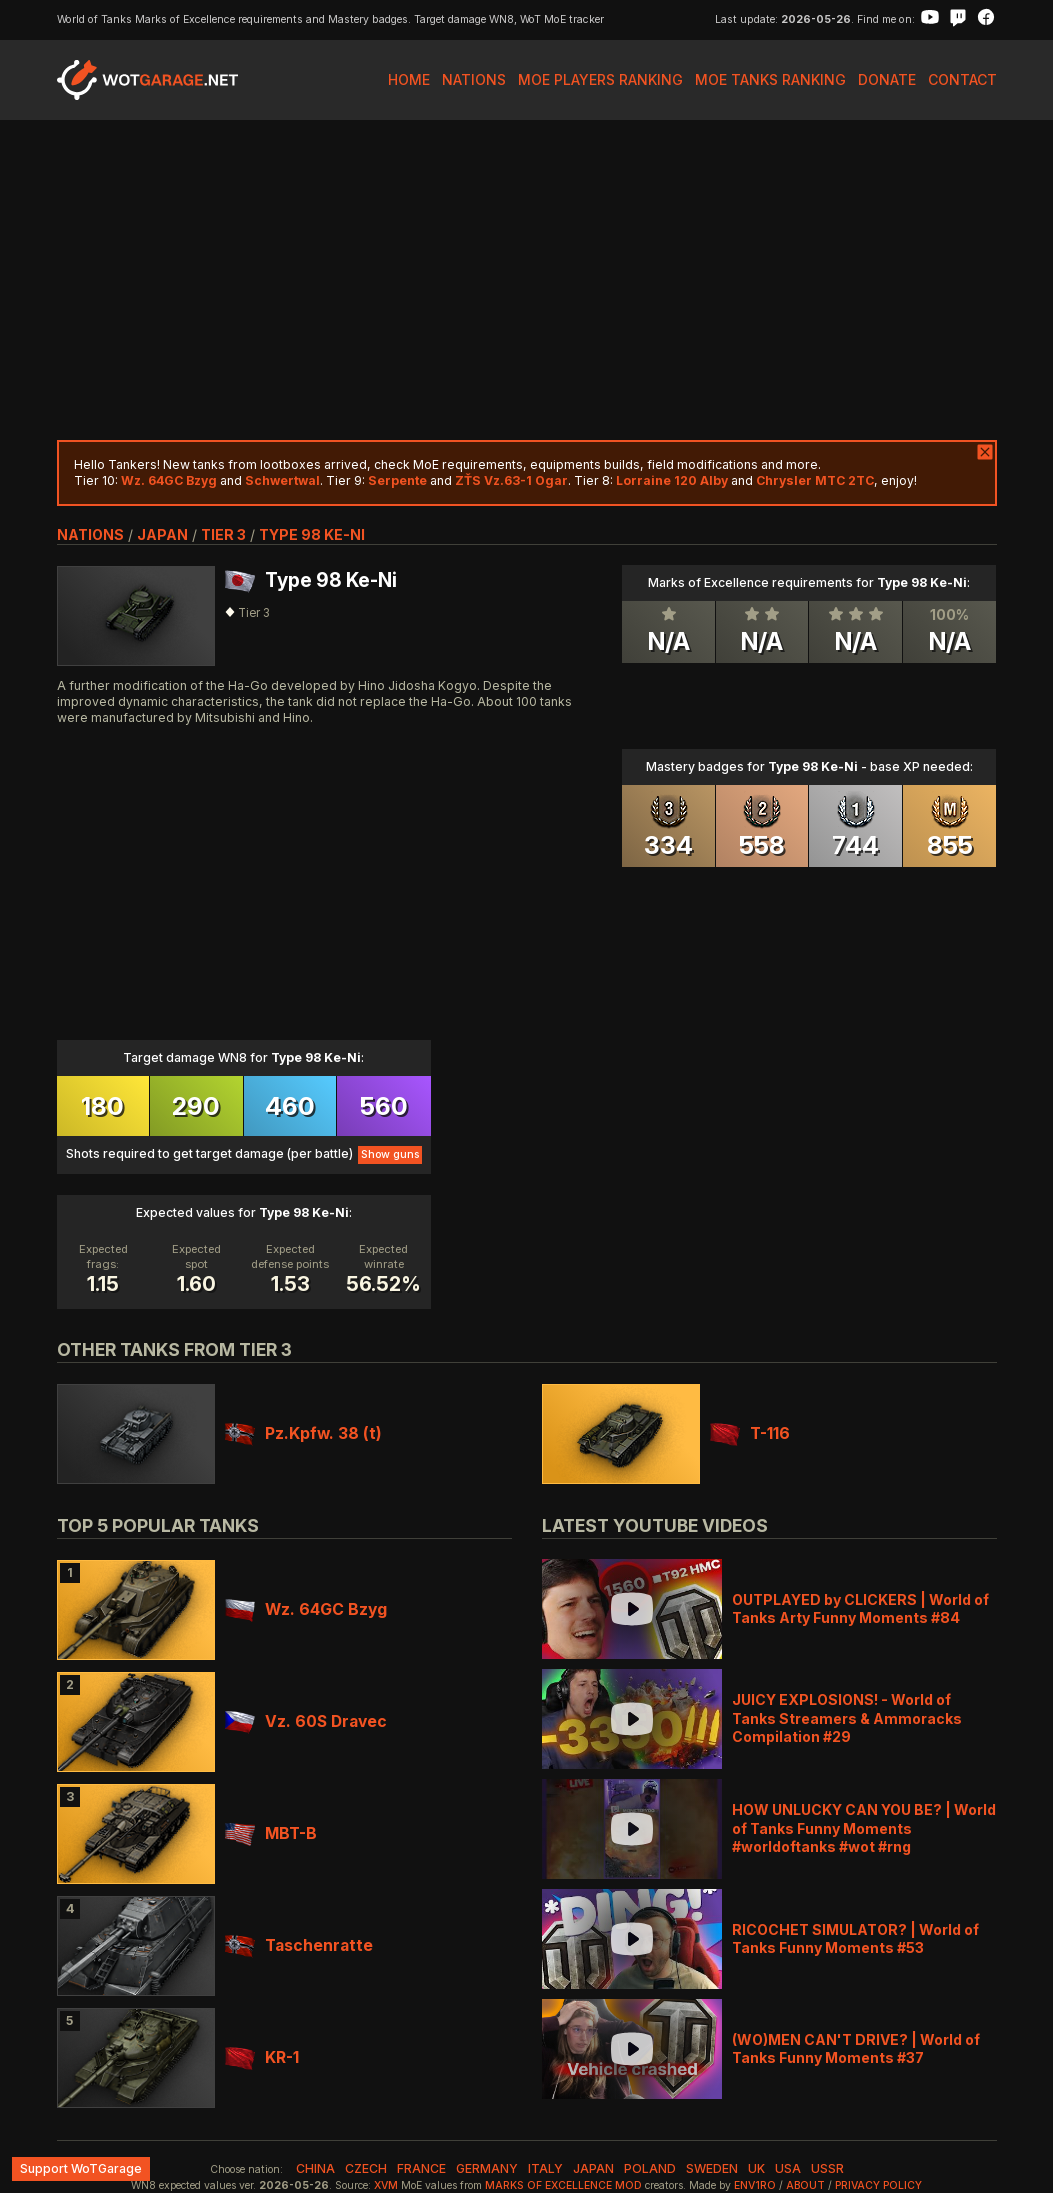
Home (409, 79)
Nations (474, 79)
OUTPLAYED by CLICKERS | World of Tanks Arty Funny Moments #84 (860, 1608)
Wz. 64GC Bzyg (306, 1609)
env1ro (755, 2185)
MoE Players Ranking (600, 79)
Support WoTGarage (81, 2168)
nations (90, 534)
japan (162, 534)
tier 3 (223, 534)
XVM (386, 2185)
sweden (712, 2168)
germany (487, 2168)
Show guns (390, 1154)
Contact (962, 79)
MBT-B (271, 1833)
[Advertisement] (527, 280)
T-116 (750, 1433)
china (315, 2168)
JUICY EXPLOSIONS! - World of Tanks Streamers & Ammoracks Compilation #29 (847, 1717)
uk (756, 2168)
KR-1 (262, 2057)
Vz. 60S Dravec (306, 1721)
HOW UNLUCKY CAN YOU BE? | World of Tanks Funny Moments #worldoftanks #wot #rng (864, 1827)
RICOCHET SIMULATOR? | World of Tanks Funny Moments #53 (855, 1938)
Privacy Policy (878, 2185)
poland (650, 2168)
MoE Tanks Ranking (770, 79)
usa (788, 2168)
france (421, 2168)
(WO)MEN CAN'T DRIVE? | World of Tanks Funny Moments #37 (856, 2048)
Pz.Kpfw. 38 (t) (303, 1433)
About (805, 2185)
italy (545, 2168)
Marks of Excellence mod (563, 2185)
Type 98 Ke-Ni (312, 534)
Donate (887, 79)
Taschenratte (299, 1945)
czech (366, 2168)
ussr (827, 2168)
